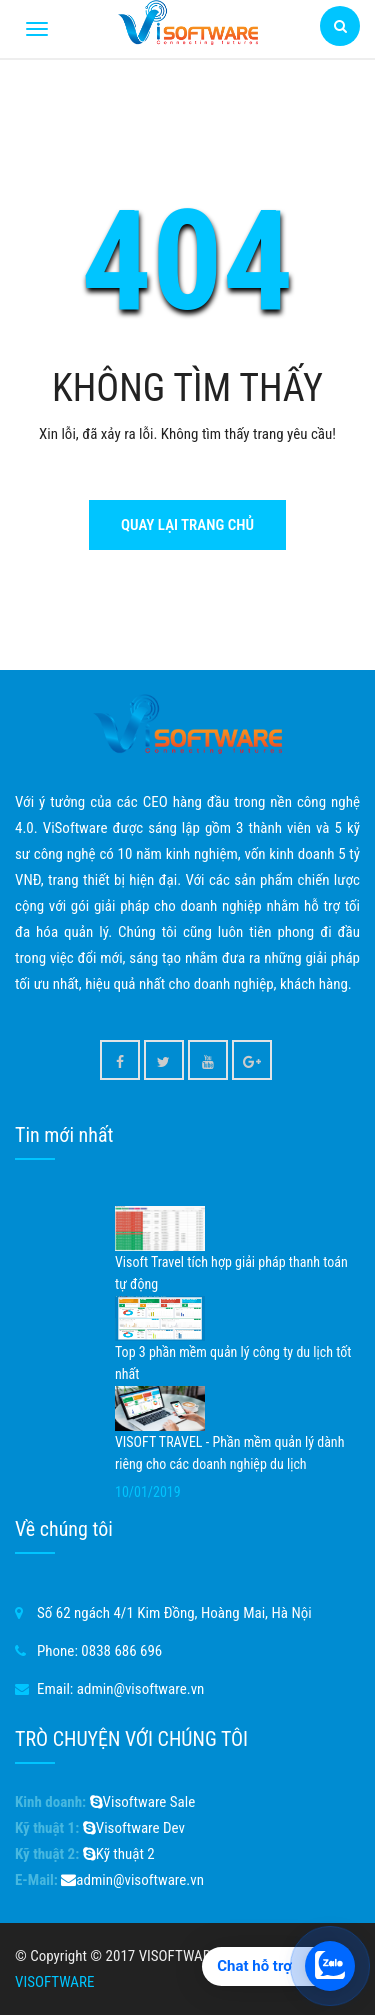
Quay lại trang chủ (187, 525)
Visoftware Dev (134, 1828)
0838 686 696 (121, 1651)
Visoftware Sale (143, 1802)
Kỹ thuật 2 (119, 1854)
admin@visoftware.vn (141, 1689)
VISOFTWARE (54, 1982)
